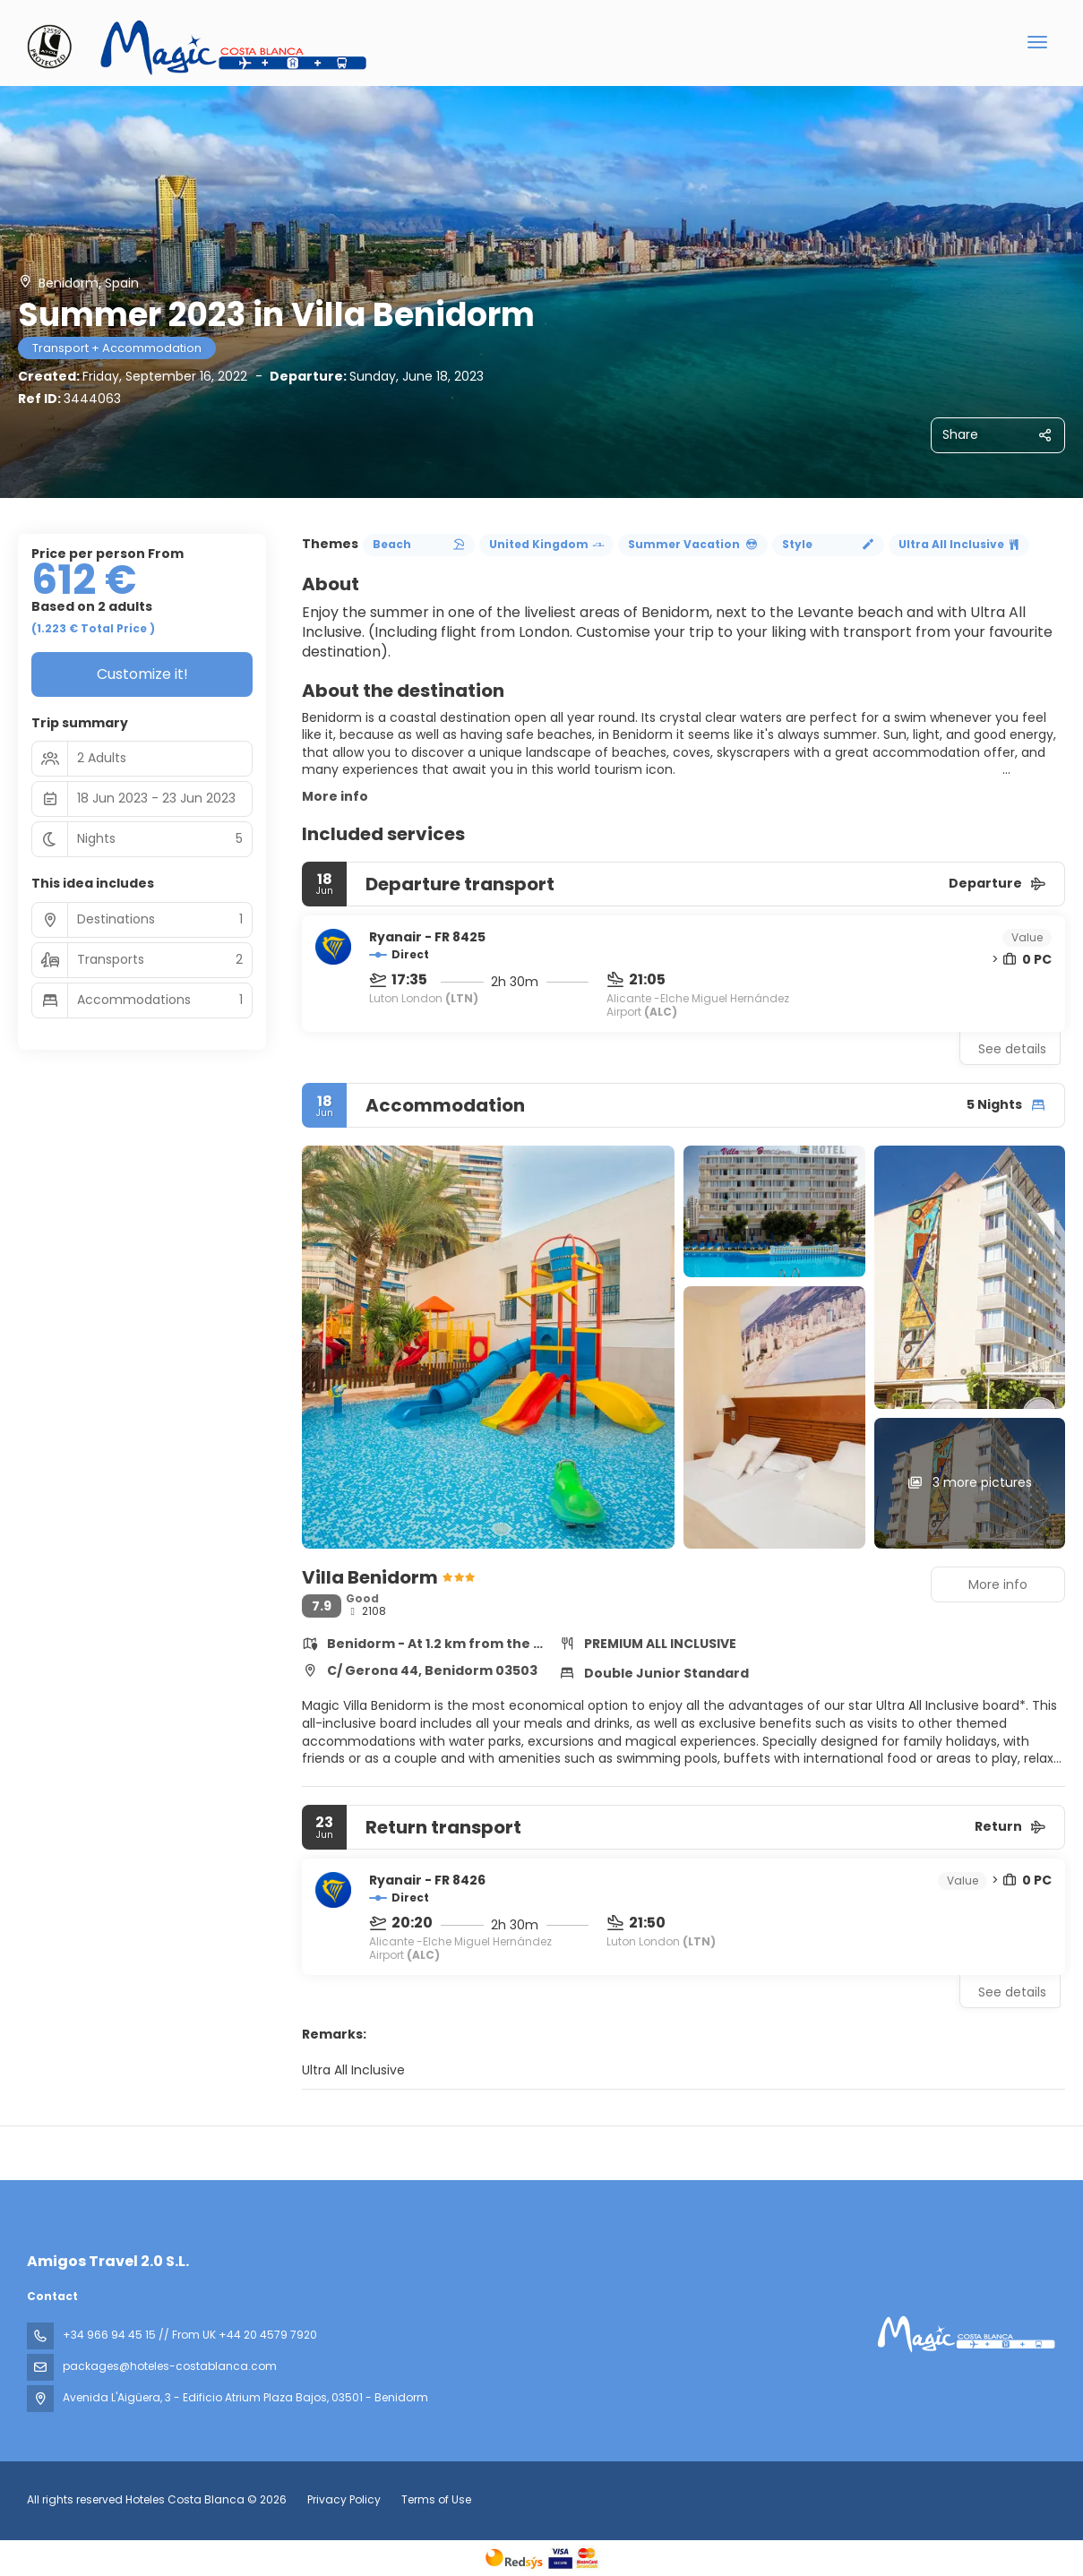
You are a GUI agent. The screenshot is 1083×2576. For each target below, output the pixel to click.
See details (1012, 1049)
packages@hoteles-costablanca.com (170, 2366)
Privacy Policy (344, 2499)
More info (335, 796)
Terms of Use (435, 2499)
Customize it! (142, 674)
